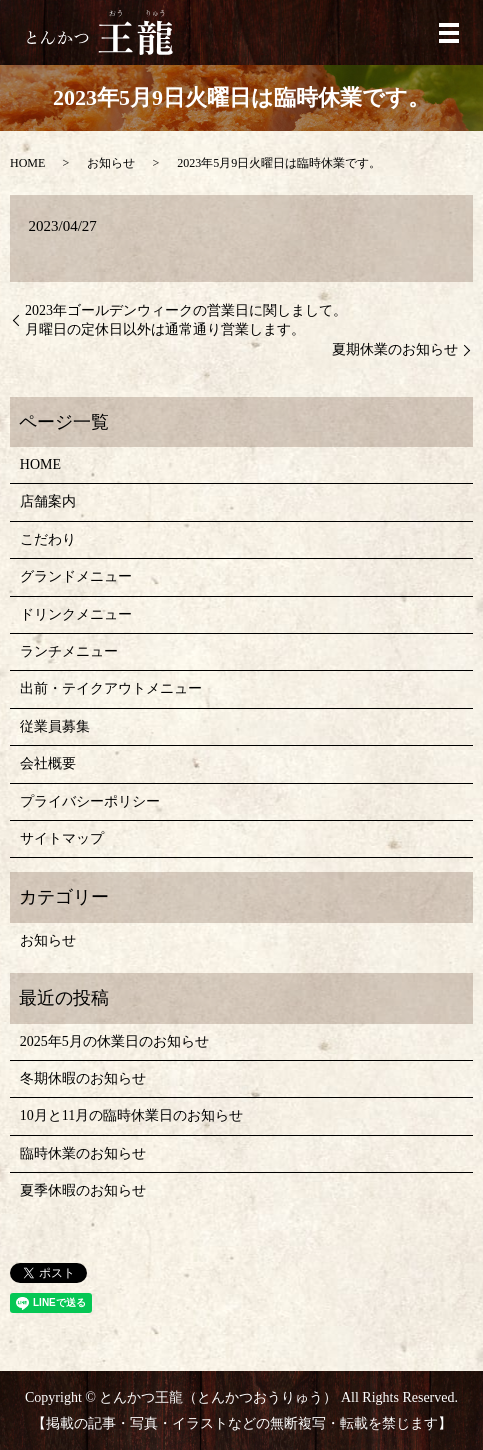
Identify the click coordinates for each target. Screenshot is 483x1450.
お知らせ (111, 163)
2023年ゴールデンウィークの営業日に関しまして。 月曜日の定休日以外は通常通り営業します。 (186, 320)
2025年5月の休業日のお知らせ (114, 1041)
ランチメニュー (69, 651)
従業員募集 (55, 726)
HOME (27, 163)
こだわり (48, 539)
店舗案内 (48, 501)
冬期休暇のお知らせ (83, 1078)
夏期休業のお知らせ (395, 349)
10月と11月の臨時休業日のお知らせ (131, 1115)
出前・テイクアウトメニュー (111, 688)
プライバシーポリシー (90, 801)
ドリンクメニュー (76, 614)
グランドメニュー (76, 576)
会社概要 (48, 763)
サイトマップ (62, 838)
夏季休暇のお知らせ (83, 1190)
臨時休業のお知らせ (83, 1153)
